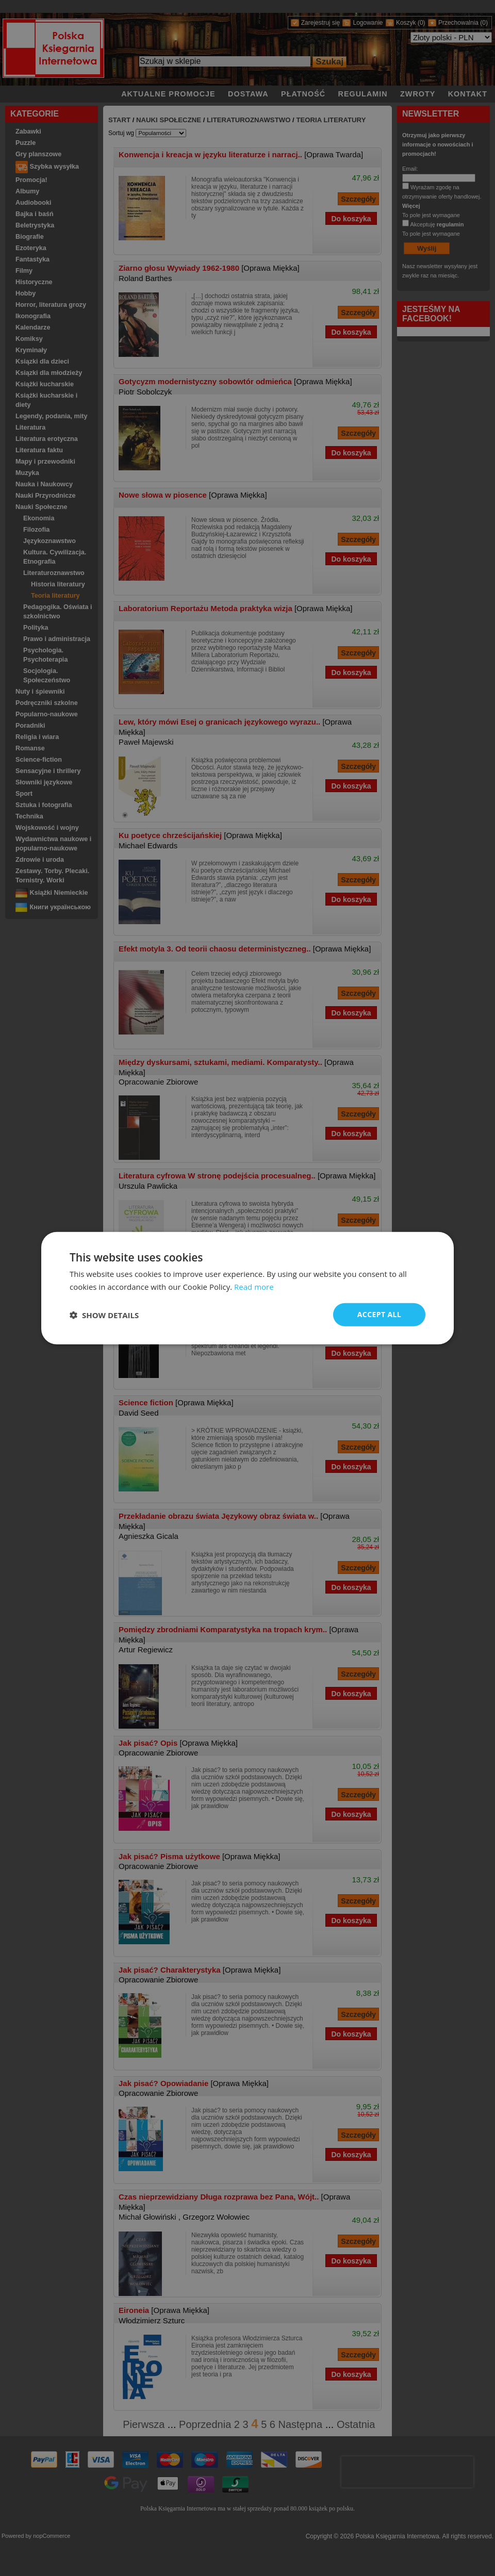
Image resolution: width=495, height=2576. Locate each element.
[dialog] (247, 1288)
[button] (104, 1314)
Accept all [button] (379, 1314)
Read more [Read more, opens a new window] (254, 1286)
